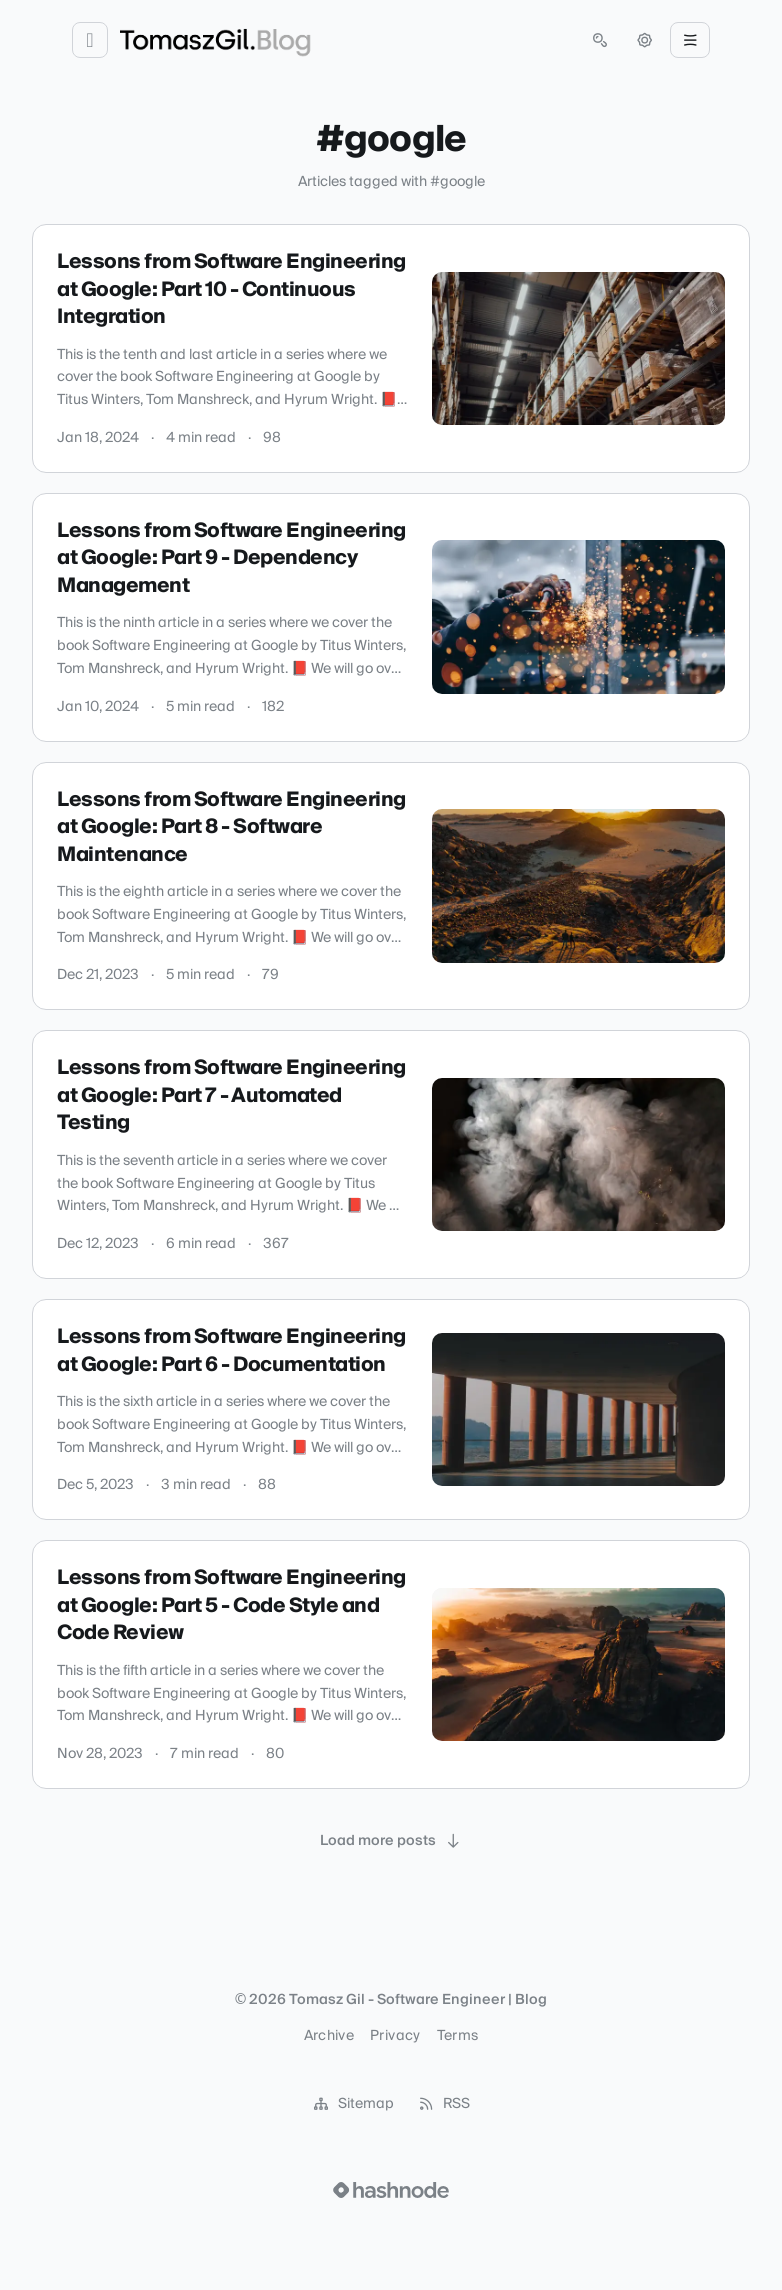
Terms (458, 2036)
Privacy (395, 2036)
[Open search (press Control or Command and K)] (600, 40)
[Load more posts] (391, 1841)
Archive (329, 2036)
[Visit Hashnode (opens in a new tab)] (391, 2190)
